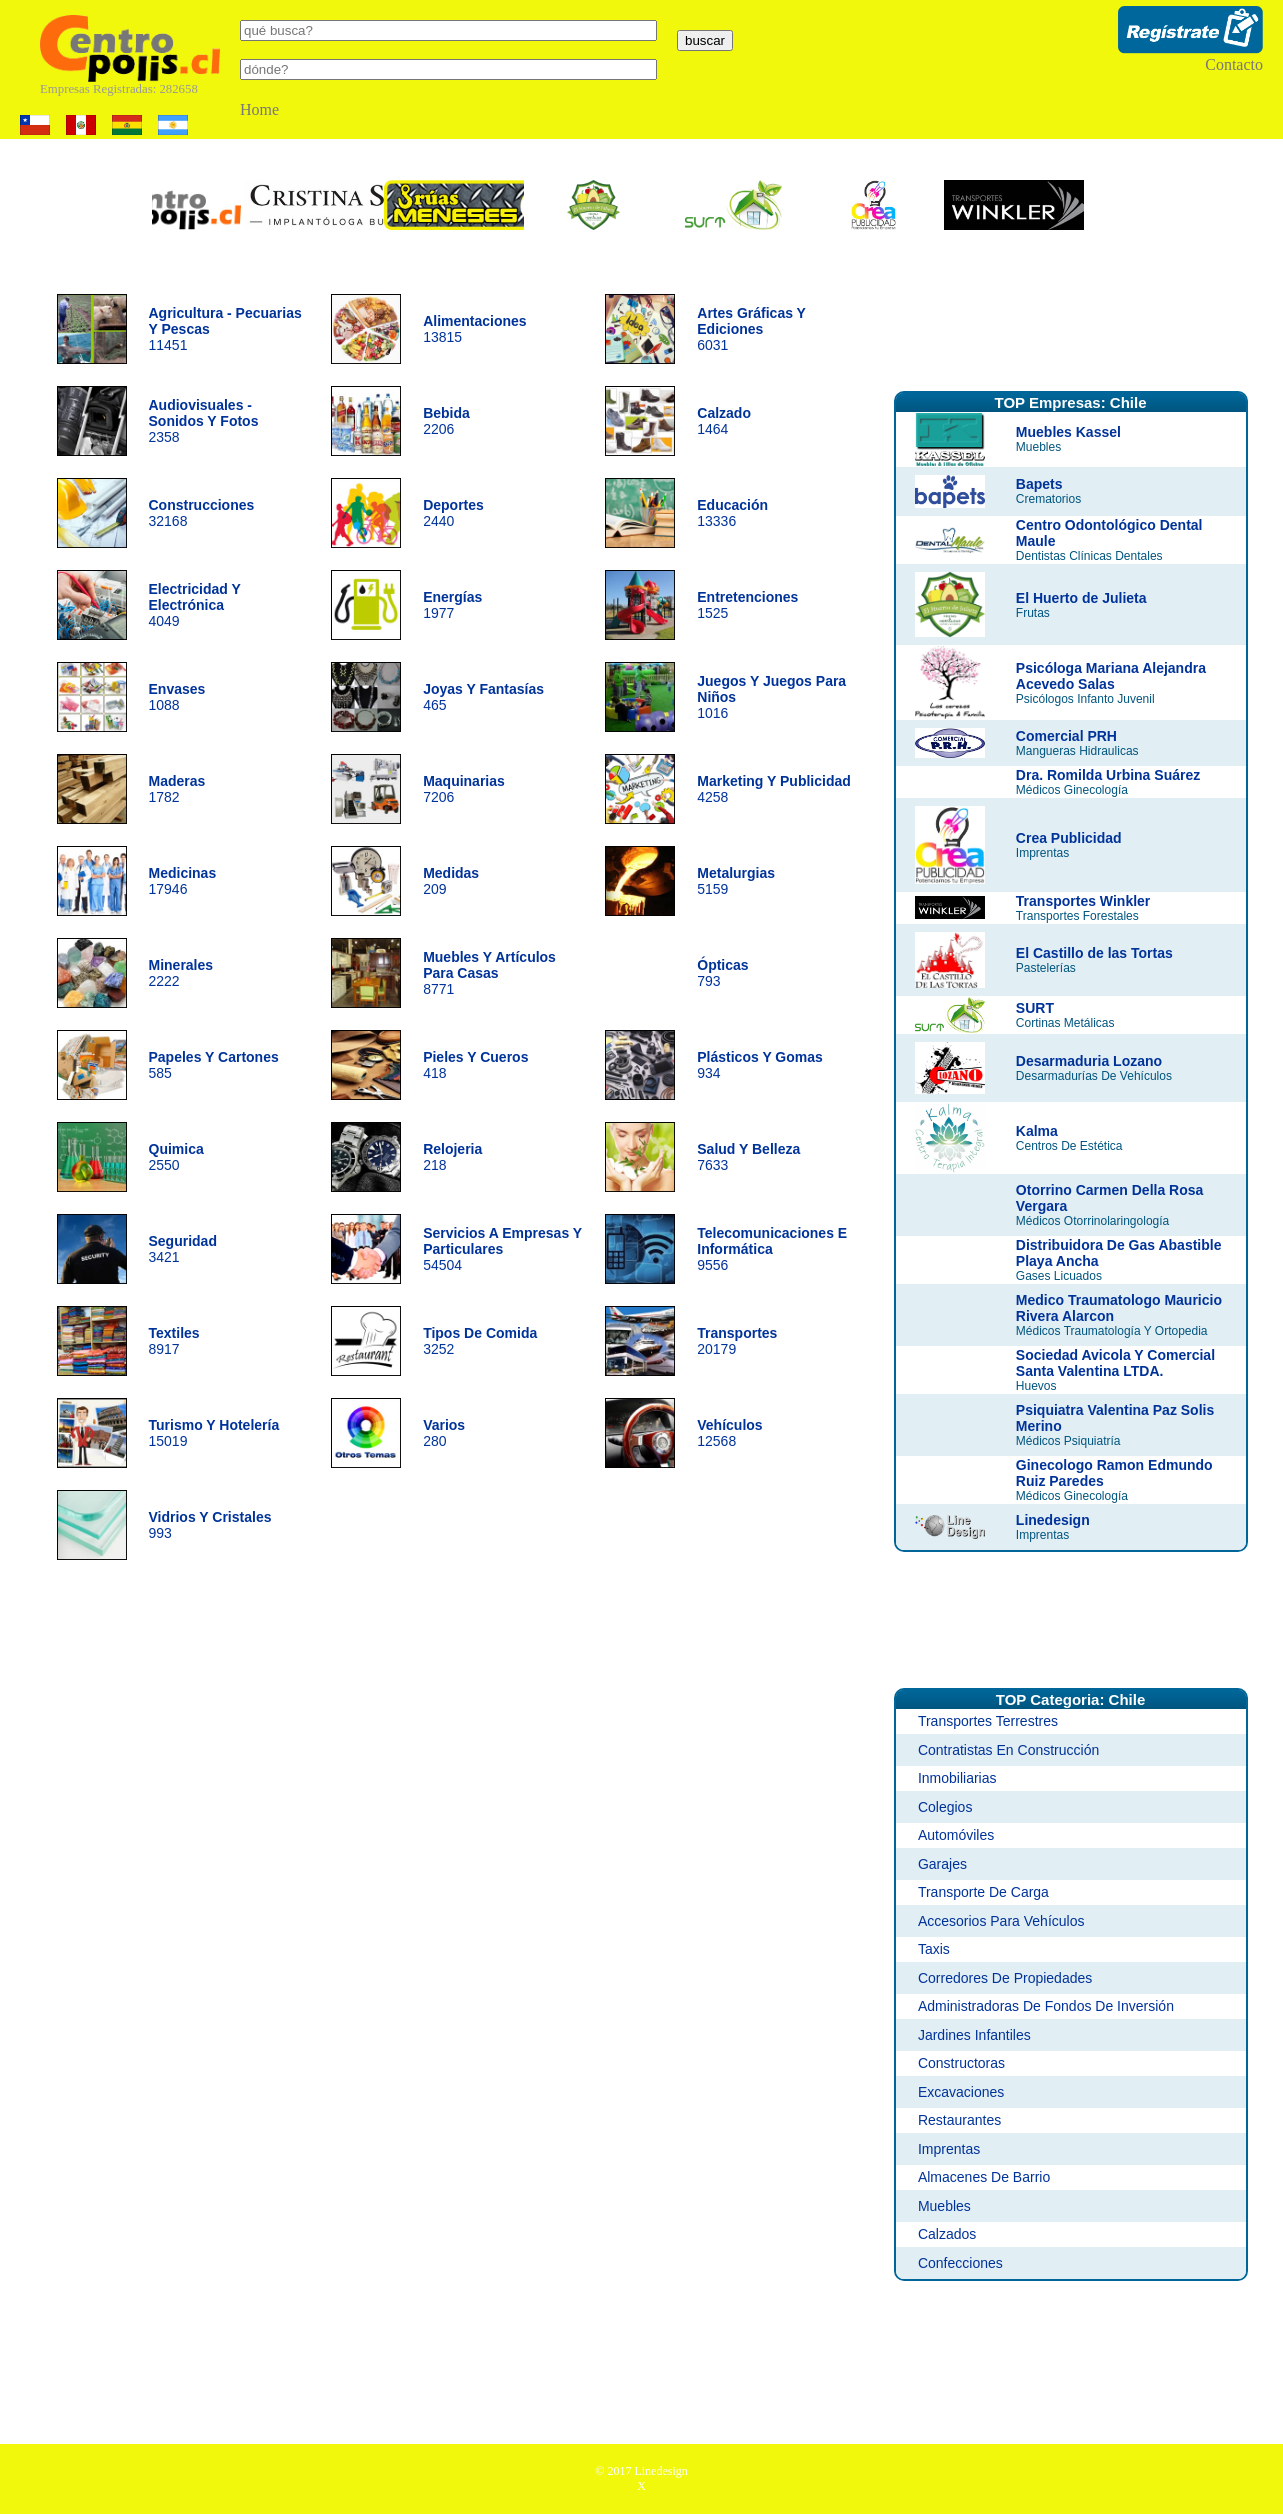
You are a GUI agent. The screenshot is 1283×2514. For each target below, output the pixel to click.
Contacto (1234, 64)
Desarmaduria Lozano (1089, 1061)
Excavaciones (961, 2092)
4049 (195, 605)
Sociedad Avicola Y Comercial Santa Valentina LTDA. (1115, 1363)
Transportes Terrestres (988, 1721)
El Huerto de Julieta (1081, 598)
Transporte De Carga (983, 1892)
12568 (729, 1433)
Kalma (1037, 1131)
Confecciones (960, 2263)
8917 (174, 1341)
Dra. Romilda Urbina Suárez (1108, 775)
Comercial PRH (1066, 736)
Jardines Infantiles (974, 2035)
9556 (772, 1249)
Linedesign (1053, 1520)
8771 (489, 973)
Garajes (942, 1864)
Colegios (945, 1807)
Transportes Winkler (1083, 901)
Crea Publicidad (1069, 838)
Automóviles (956, 1835)
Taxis (934, 1949)
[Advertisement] (1071, 323)
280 (444, 1433)
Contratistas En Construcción (1008, 1750)
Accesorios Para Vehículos (1001, 1921)
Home (259, 109)
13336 (732, 513)
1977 (452, 605)
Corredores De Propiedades (1005, 1978)
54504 (502, 1249)
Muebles (944, 2206)
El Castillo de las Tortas (1094, 953)
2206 (446, 421)
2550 (176, 1157)
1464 (724, 421)
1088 (177, 697)
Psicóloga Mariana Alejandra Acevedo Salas (1111, 676)
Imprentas (949, 2149)
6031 (751, 329)
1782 (177, 789)
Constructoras (961, 2063)
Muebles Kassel (1068, 432)
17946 (183, 881)
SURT (1035, 1008)
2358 (204, 421)
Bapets (1039, 484)
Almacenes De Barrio (984, 2177)
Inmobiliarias (957, 1778)
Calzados (947, 2234)
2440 (453, 513)
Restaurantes (959, 2120)
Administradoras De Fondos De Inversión (1046, 2006)
